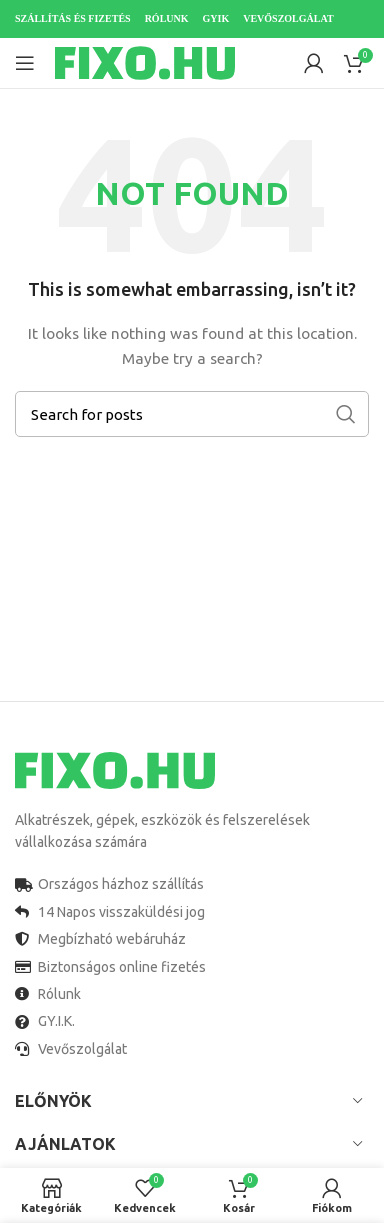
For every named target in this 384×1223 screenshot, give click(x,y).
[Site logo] (145, 62)
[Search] (192, 414)
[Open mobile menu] (25, 63)
